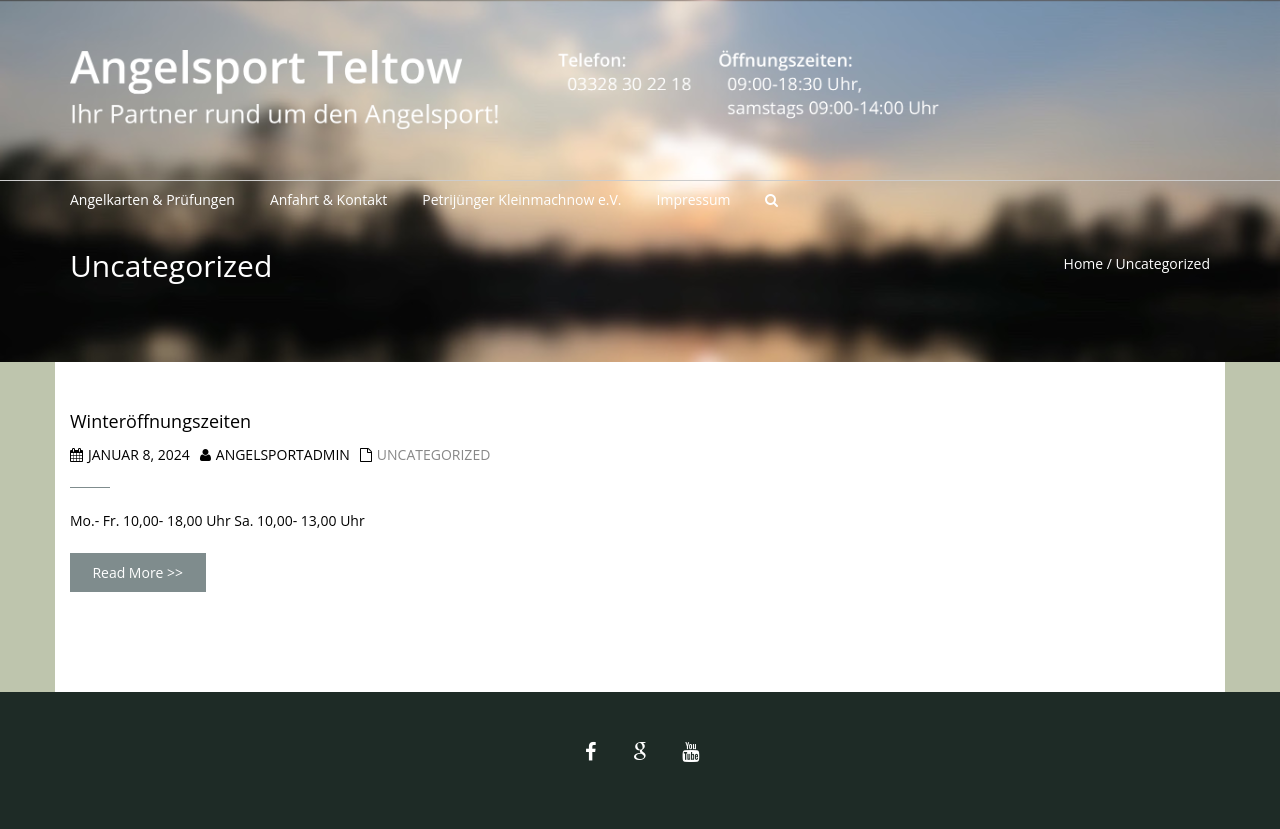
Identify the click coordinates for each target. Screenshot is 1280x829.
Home (1084, 263)
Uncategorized (433, 454)
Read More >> (137, 572)
